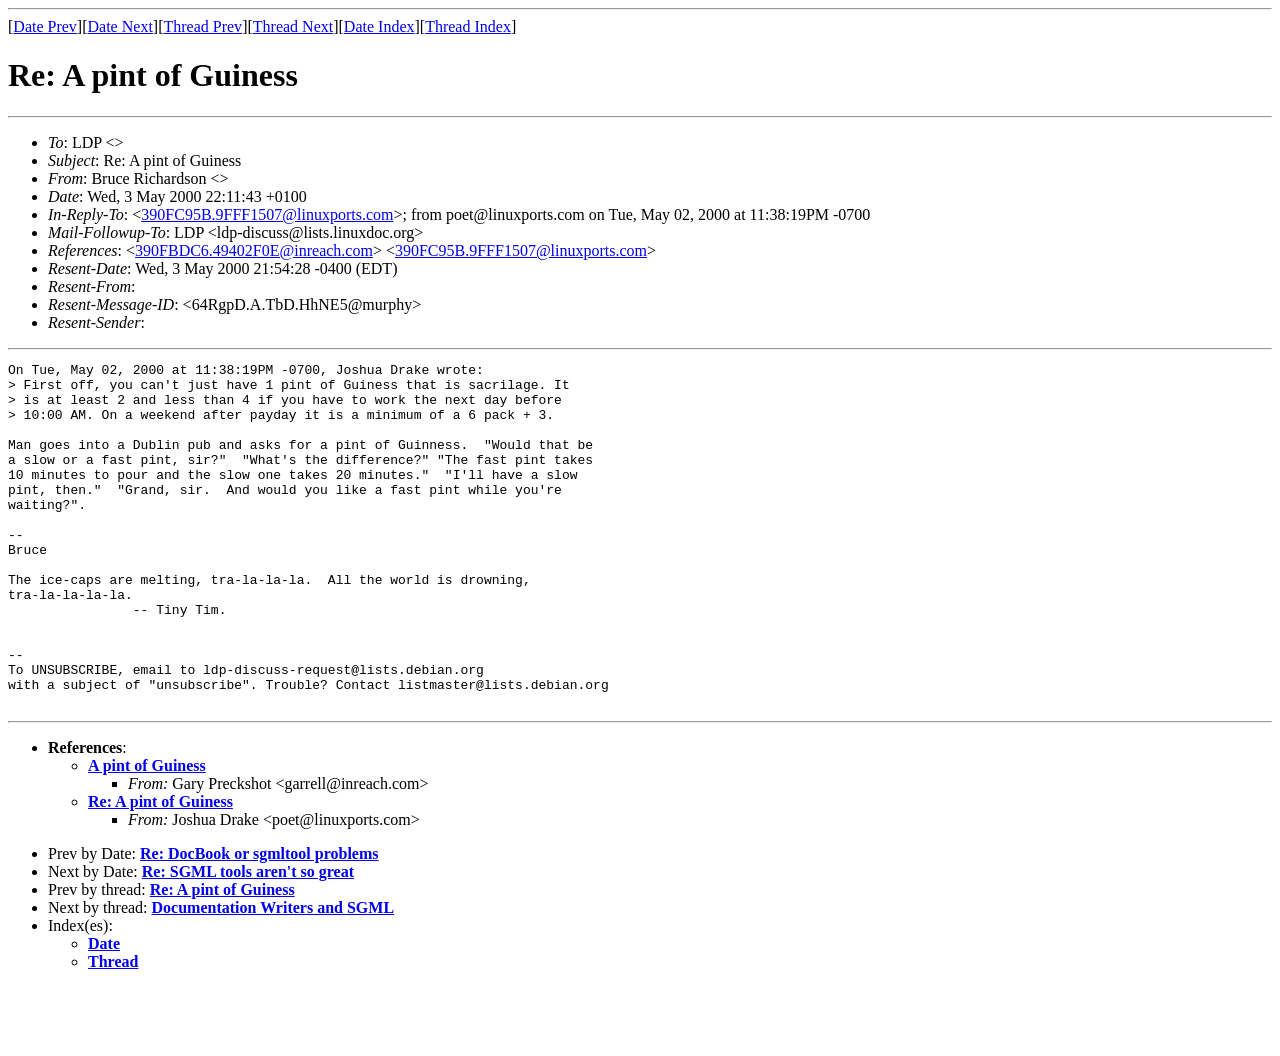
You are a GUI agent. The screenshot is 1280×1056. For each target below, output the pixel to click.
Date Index (379, 26)
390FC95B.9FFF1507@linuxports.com (267, 214)
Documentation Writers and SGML (273, 976)
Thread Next (293, 26)
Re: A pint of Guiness (160, 870)
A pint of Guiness (147, 834)
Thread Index (468, 26)
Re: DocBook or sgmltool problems (259, 922)
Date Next (120, 26)
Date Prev (45, 26)
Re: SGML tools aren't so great (248, 940)
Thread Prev (202, 26)
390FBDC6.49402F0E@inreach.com (254, 250)
